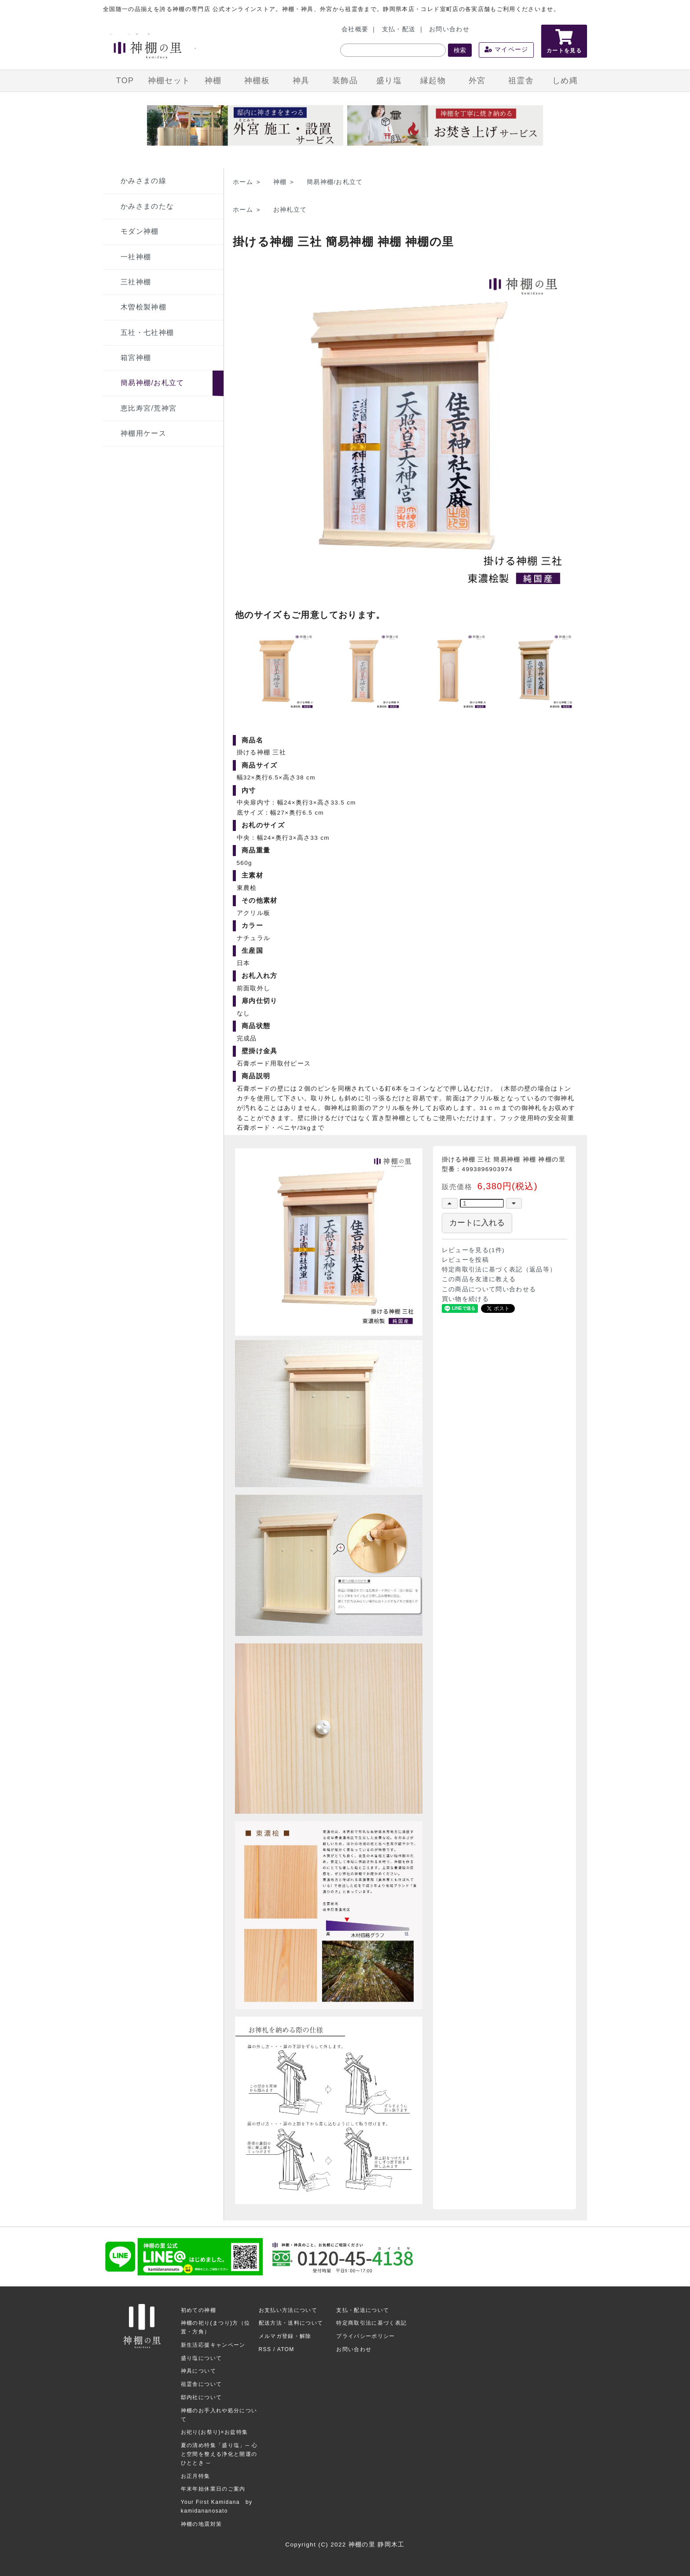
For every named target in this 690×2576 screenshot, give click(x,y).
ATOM (285, 2349)
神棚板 (257, 80)
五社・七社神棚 (147, 332)
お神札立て (290, 209)
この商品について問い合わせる (489, 1289)
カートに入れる (477, 1222)
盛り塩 (389, 80)
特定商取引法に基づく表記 (371, 2323)
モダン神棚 (140, 231)
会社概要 (354, 29)
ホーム (243, 182)
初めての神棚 (198, 2310)
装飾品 (345, 80)
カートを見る (564, 41)
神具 (301, 80)
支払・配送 (399, 29)
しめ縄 (565, 80)
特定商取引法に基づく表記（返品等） (499, 1269)
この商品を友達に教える (479, 1279)
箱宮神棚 (136, 357)
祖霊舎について (201, 2384)
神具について (198, 2371)
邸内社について (201, 2397)
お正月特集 (195, 2476)
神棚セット (169, 80)
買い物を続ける (465, 1299)
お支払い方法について (288, 2310)
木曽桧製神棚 (143, 307)
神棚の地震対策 (201, 2524)
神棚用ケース (143, 433)
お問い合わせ (449, 29)
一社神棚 (136, 257)
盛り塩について (201, 2358)
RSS (265, 2349)
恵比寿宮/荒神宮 (148, 408)
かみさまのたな (147, 206)
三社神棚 (136, 282)
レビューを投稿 (465, 1260)
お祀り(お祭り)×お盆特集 (214, 2432)
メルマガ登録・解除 (285, 2336)
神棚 (213, 80)
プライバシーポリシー (365, 2336)
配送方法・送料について (291, 2323)
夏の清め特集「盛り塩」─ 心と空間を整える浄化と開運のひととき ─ (219, 2454)
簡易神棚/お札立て (152, 382)
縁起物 (433, 80)
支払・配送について (362, 2310)
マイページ (506, 49)
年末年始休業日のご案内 (213, 2489)
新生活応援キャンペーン (213, 2345)
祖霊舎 (521, 80)
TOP (125, 80)
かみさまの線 (143, 180)
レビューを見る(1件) (473, 1250)
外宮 (477, 80)
